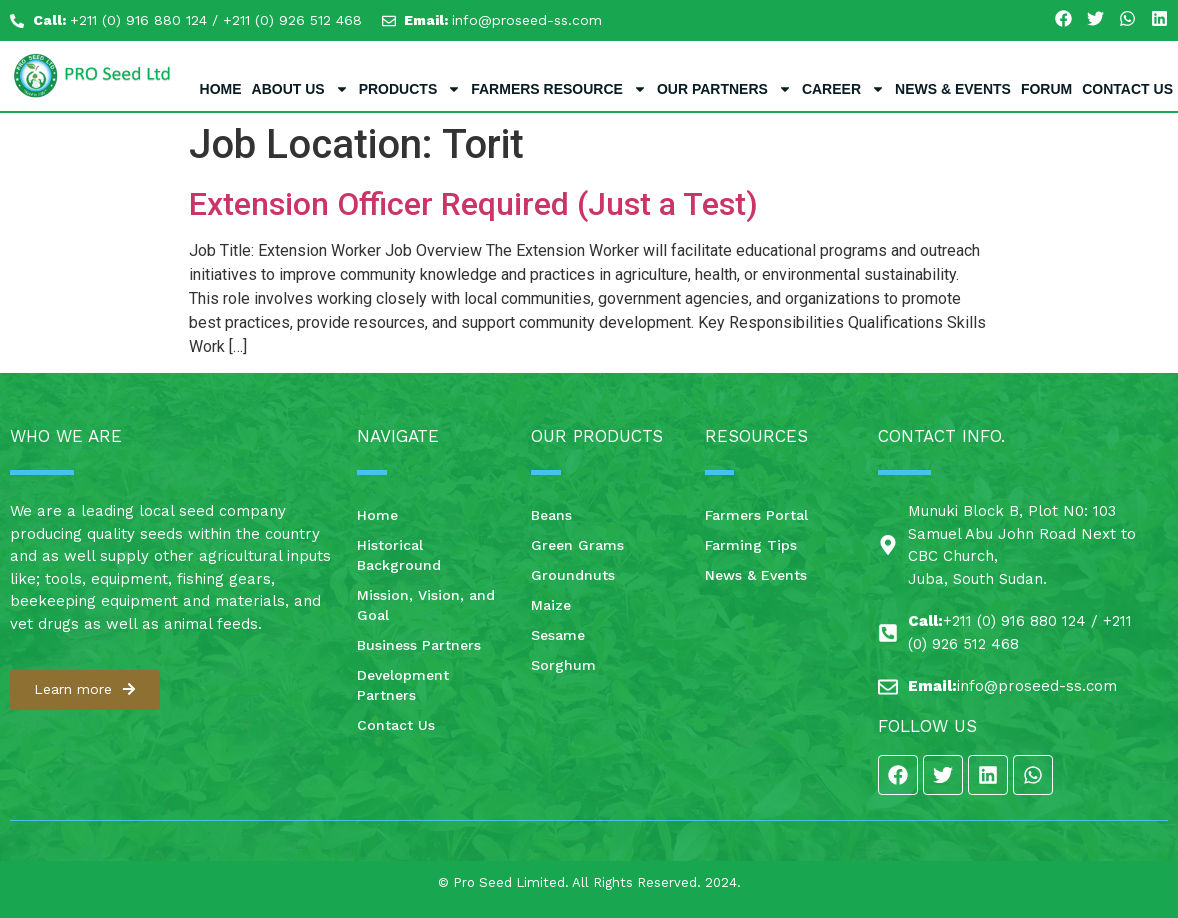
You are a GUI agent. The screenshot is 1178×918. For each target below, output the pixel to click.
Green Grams (577, 545)
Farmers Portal (756, 515)
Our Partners (724, 89)
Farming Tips (751, 545)
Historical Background (399, 555)
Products (410, 89)
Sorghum (563, 665)
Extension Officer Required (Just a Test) (473, 204)
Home (221, 89)
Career (843, 89)
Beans (551, 515)
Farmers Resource (559, 89)
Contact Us (1127, 89)
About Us (300, 89)
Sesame (558, 635)
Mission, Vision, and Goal (426, 605)
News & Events (953, 89)
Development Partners (403, 685)
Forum (1046, 89)
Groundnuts (573, 575)
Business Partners (419, 645)
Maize (551, 605)
